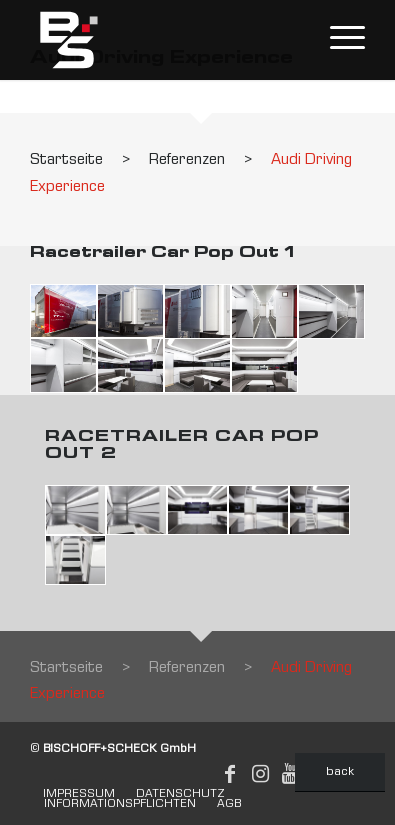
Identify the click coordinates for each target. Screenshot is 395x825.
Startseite (66, 161)
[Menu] (337, 40)
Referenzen (187, 161)
